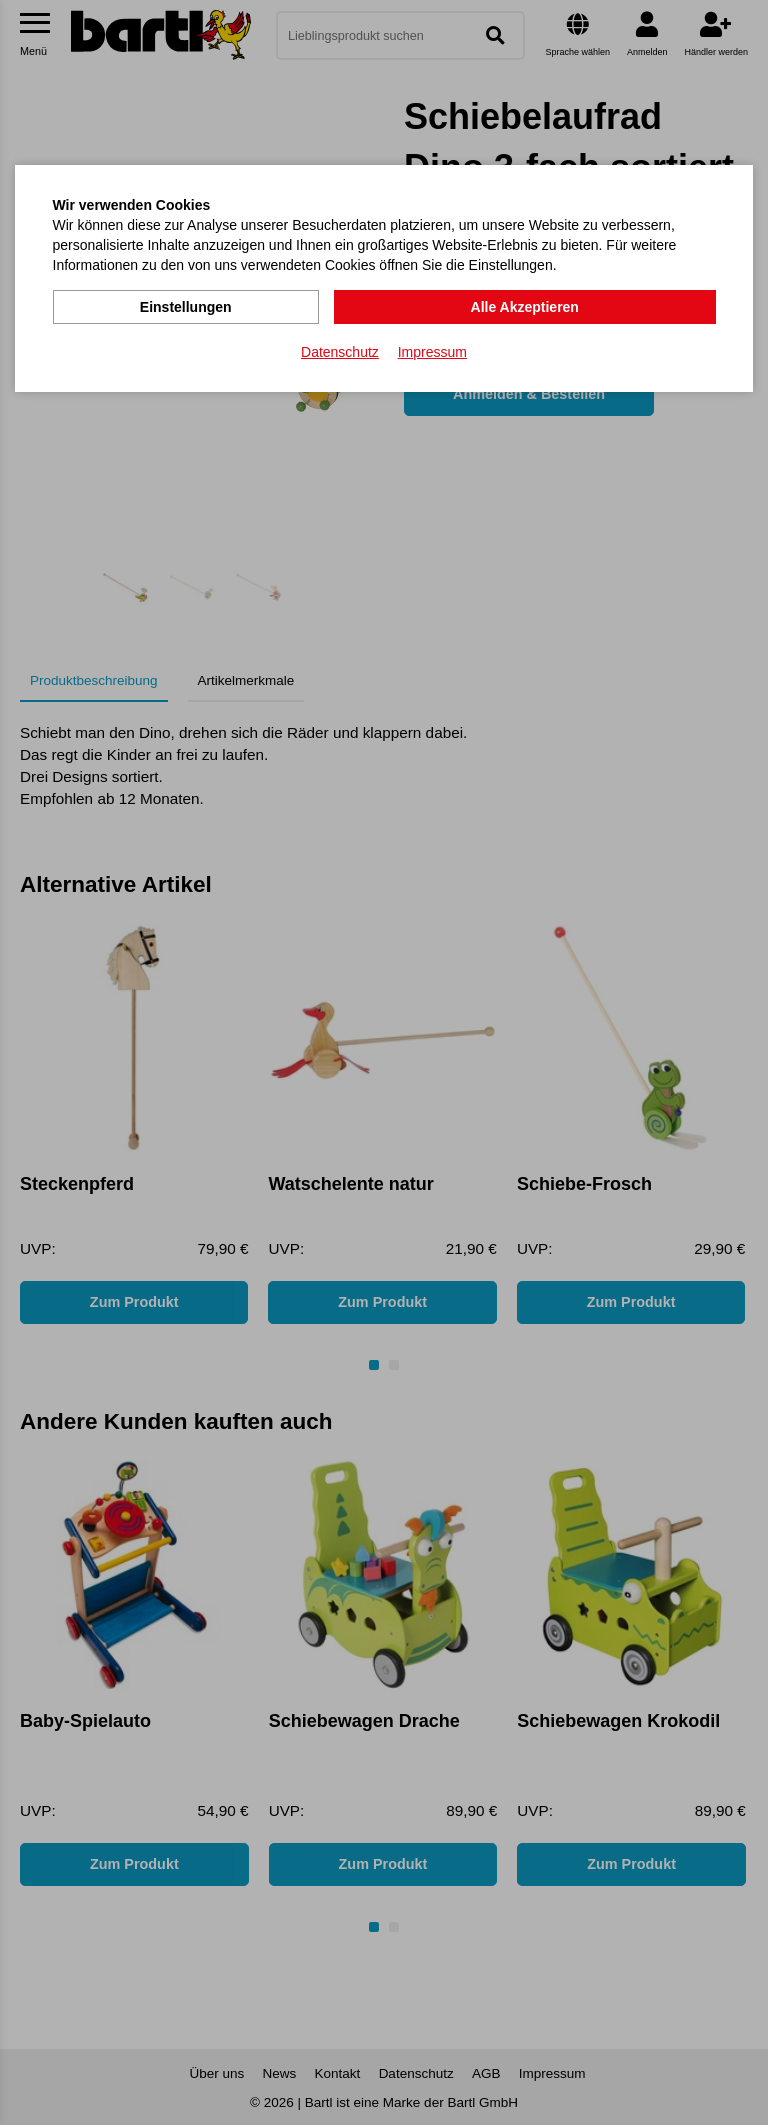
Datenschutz (340, 351)
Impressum (432, 351)
